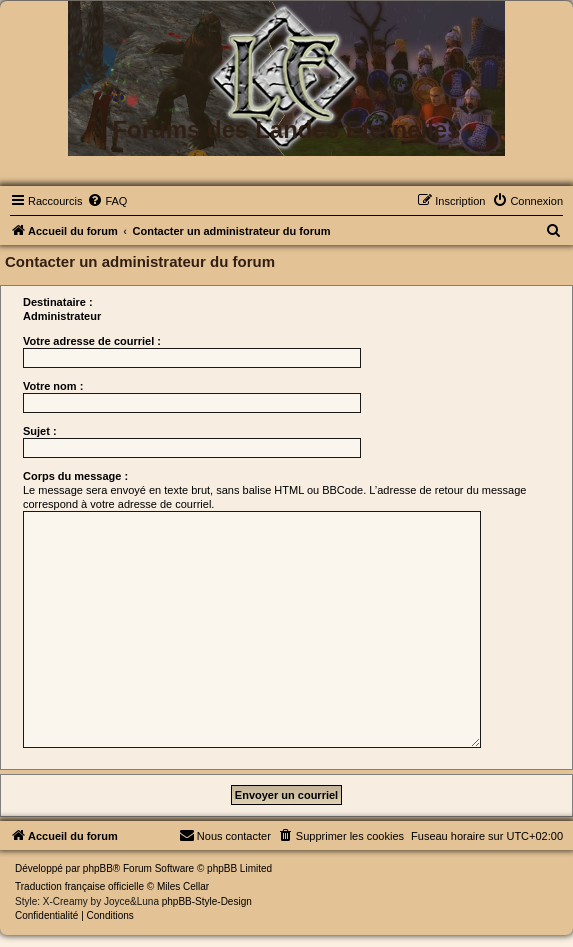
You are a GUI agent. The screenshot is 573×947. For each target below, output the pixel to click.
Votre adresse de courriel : (92, 341)
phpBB (98, 868)
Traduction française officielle (79, 886)
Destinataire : (58, 302)
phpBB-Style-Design (207, 901)
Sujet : (40, 431)
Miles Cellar (183, 886)
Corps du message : (75, 476)
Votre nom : (53, 386)
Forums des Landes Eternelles (286, 129)
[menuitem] (107, 201)
